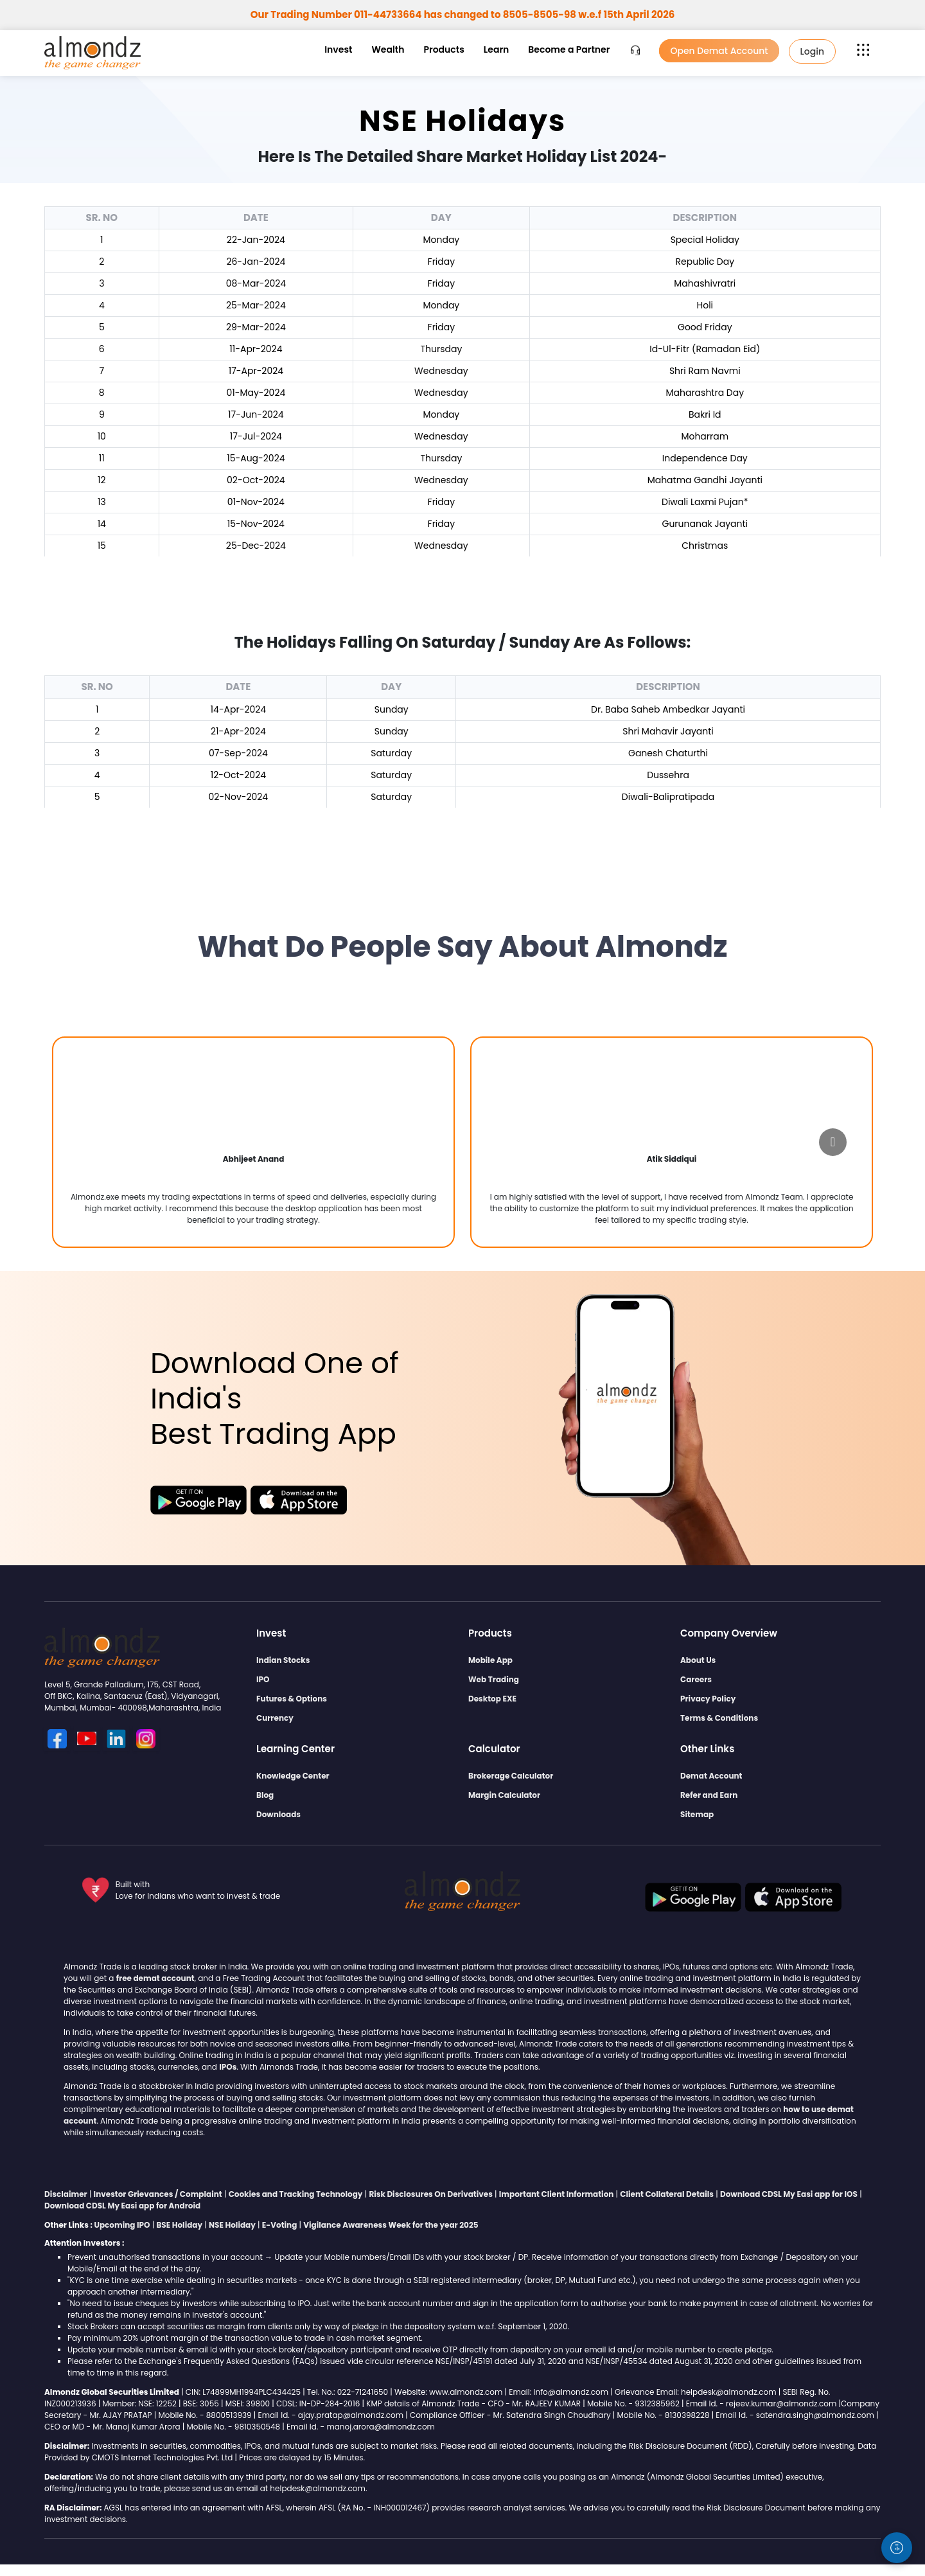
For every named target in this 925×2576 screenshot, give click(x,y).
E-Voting (279, 2224)
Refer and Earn (708, 1795)
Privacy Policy (708, 1698)
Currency (275, 1717)
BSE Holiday (179, 2224)
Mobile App (490, 1660)
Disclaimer (65, 2194)
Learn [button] (496, 49)
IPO (262, 1679)
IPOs (227, 2066)
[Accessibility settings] (896, 2547)
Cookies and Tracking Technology (296, 2194)
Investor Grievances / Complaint (158, 2194)
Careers (696, 1679)
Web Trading (493, 1679)
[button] (863, 49)
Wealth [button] (387, 49)
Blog (265, 1795)
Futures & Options (291, 1698)
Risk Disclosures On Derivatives (431, 2194)
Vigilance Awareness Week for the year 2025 (390, 2224)
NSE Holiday (232, 2224)
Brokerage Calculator (510, 1775)
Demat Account (711, 1775)
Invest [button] (338, 49)
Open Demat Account (719, 50)
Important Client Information (556, 2194)
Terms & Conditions (719, 1717)
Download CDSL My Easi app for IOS (789, 2194)
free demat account (155, 1978)
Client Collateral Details (667, 2194)
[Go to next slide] (833, 1142)
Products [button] (444, 49)
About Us (698, 1660)
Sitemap (697, 1814)
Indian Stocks (283, 1660)
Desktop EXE (492, 1698)
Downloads (278, 1814)
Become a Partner (569, 49)
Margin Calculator (504, 1795)
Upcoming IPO (122, 2224)
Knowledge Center (293, 1775)
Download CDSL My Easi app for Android (122, 2205)
